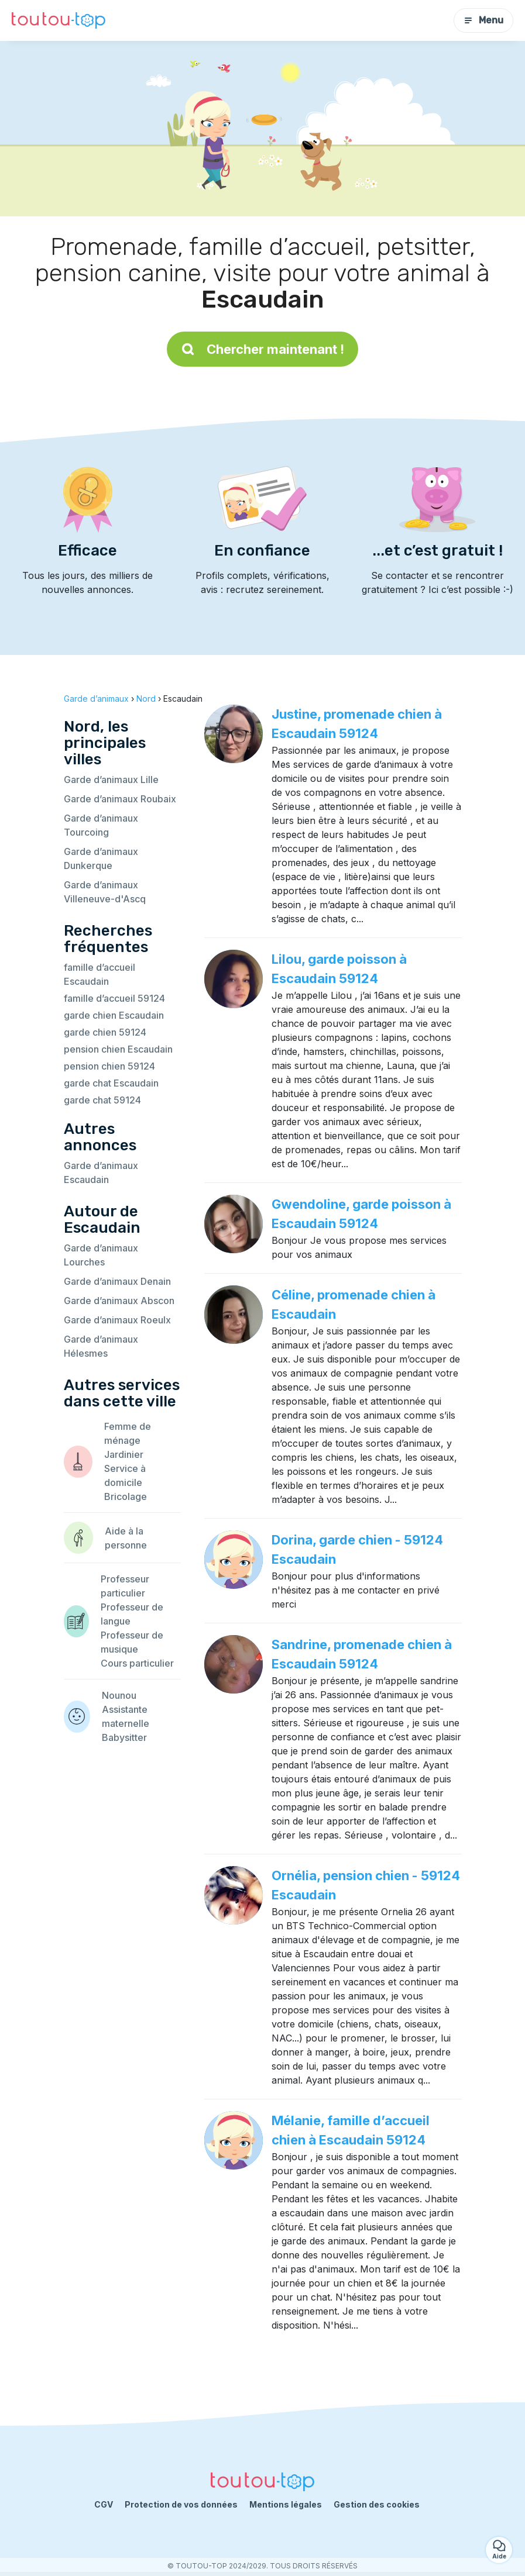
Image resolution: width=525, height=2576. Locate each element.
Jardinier (123, 1454)
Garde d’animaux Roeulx (117, 1320)
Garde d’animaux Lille (111, 779)
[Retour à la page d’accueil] (58, 20)
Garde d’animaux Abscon (119, 1300)
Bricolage (125, 1496)
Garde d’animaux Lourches (101, 1255)
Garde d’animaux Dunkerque (101, 858)
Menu (483, 20)
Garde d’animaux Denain (117, 1281)
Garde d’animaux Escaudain (101, 1172)
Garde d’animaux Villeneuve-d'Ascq (105, 892)
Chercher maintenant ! (262, 349)
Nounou (119, 1695)
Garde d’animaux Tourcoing (101, 825)
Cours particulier (137, 1663)
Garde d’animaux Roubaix (120, 799)
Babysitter (124, 1737)
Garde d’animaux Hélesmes (101, 1346)
